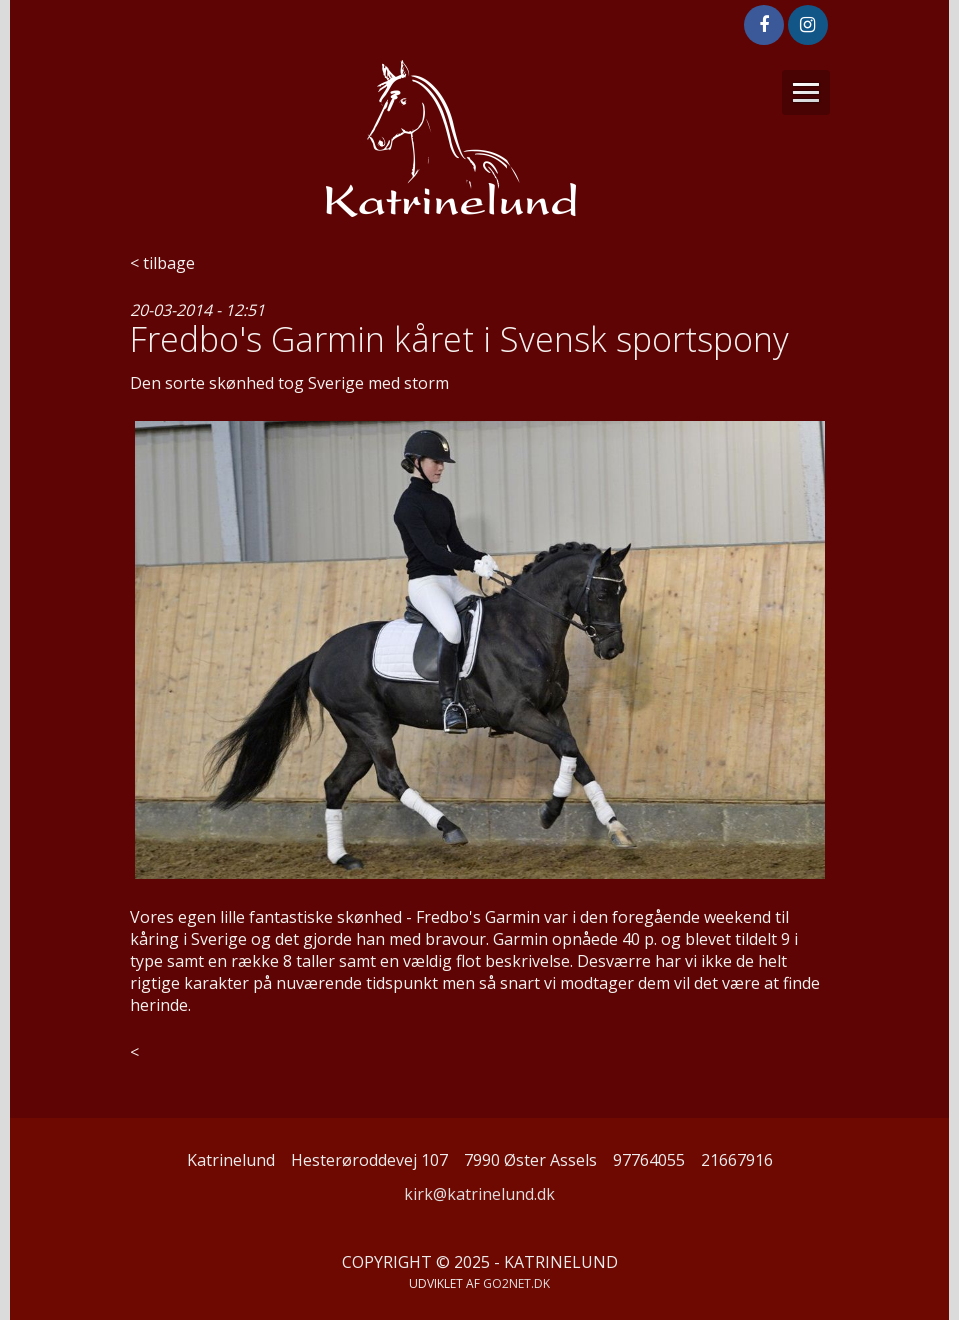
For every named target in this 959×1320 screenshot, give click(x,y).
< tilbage (162, 263)
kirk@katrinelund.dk (479, 1194)
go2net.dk (516, 1283)
